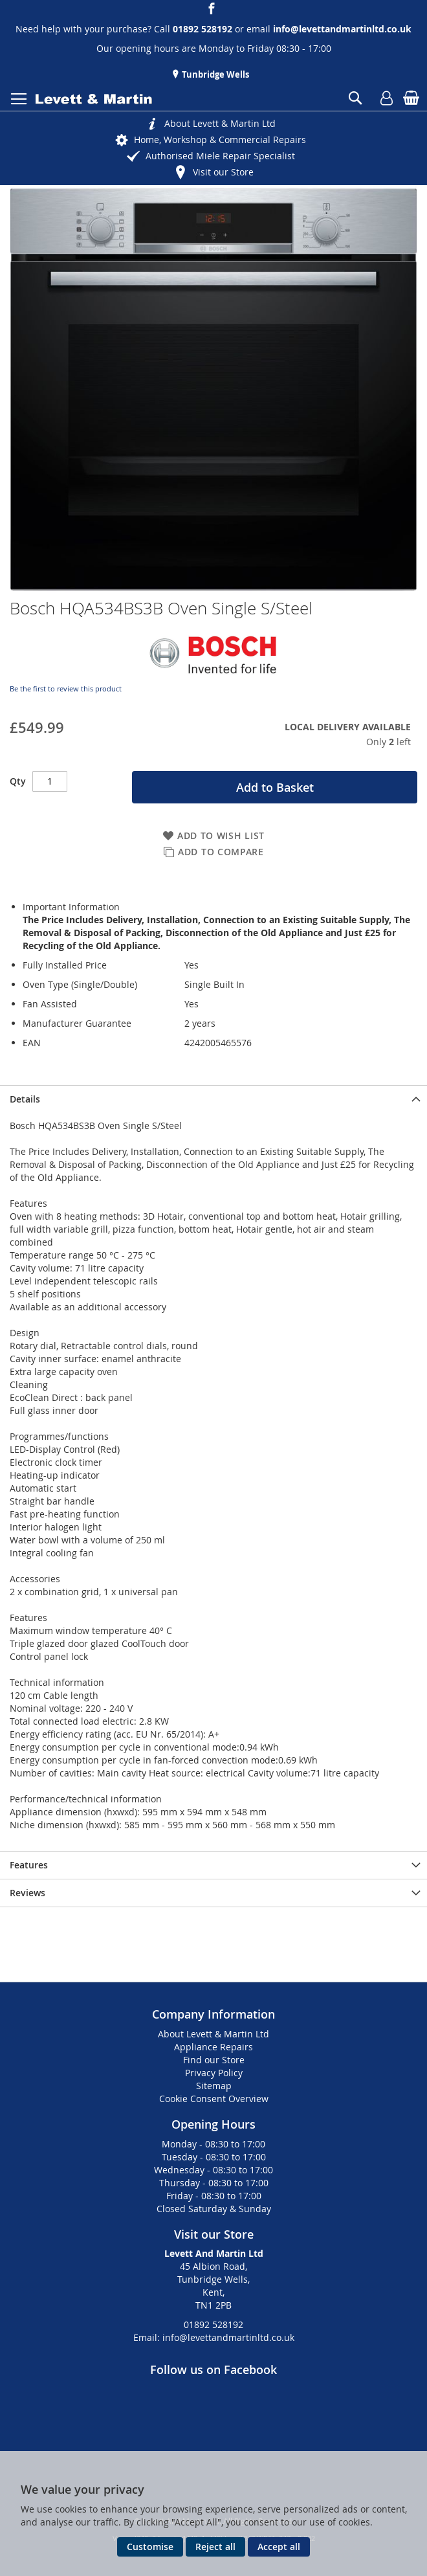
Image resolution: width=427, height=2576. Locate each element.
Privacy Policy (214, 2072)
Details (25, 1099)
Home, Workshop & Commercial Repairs (220, 139)
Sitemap (214, 2085)
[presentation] (213, 1099)
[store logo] (94, 99)
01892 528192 (213, 2324)
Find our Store (214, 2060)
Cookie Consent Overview (213, 2098)
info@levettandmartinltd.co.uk (342, 29)
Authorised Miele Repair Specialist (220, 156)
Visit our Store (223, 172)
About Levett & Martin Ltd (220, 123)
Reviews (27, 1893)
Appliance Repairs (213, 2047)
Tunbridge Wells (214, 74)
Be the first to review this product (66, 688)
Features (29, 1865)
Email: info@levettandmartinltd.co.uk (213, 2337)
